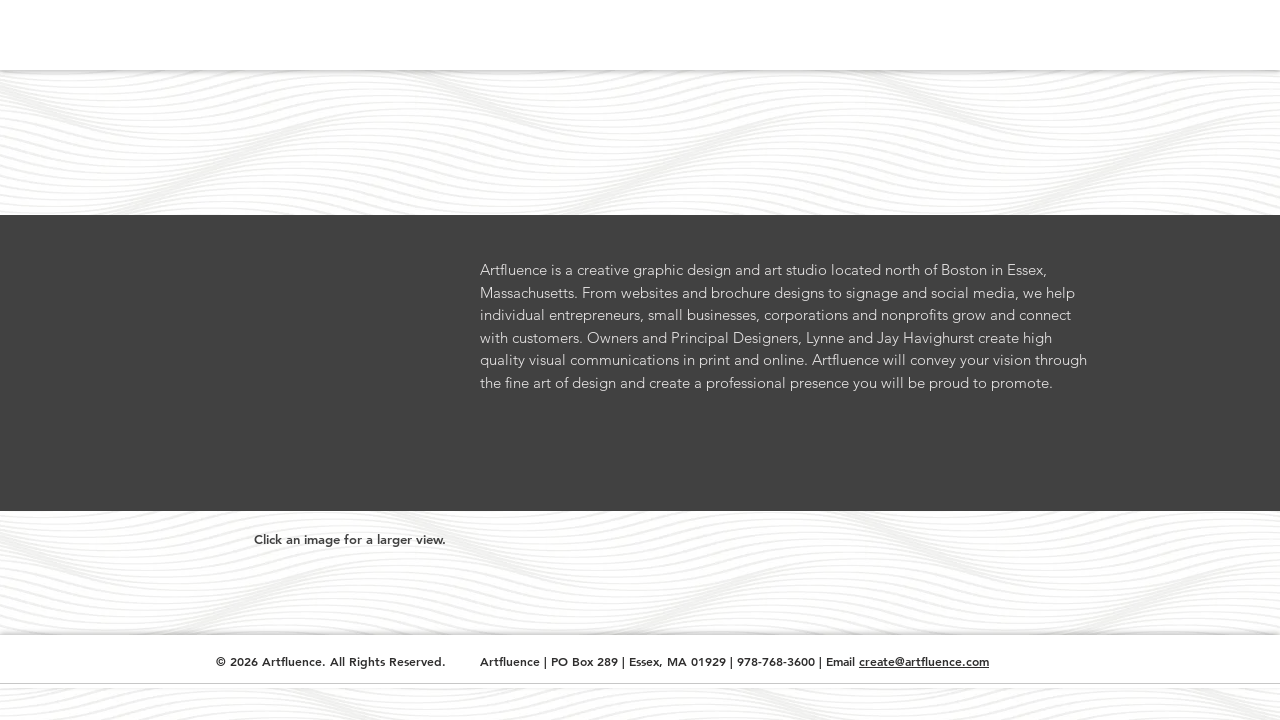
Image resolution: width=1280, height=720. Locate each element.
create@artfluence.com (924, 661)
